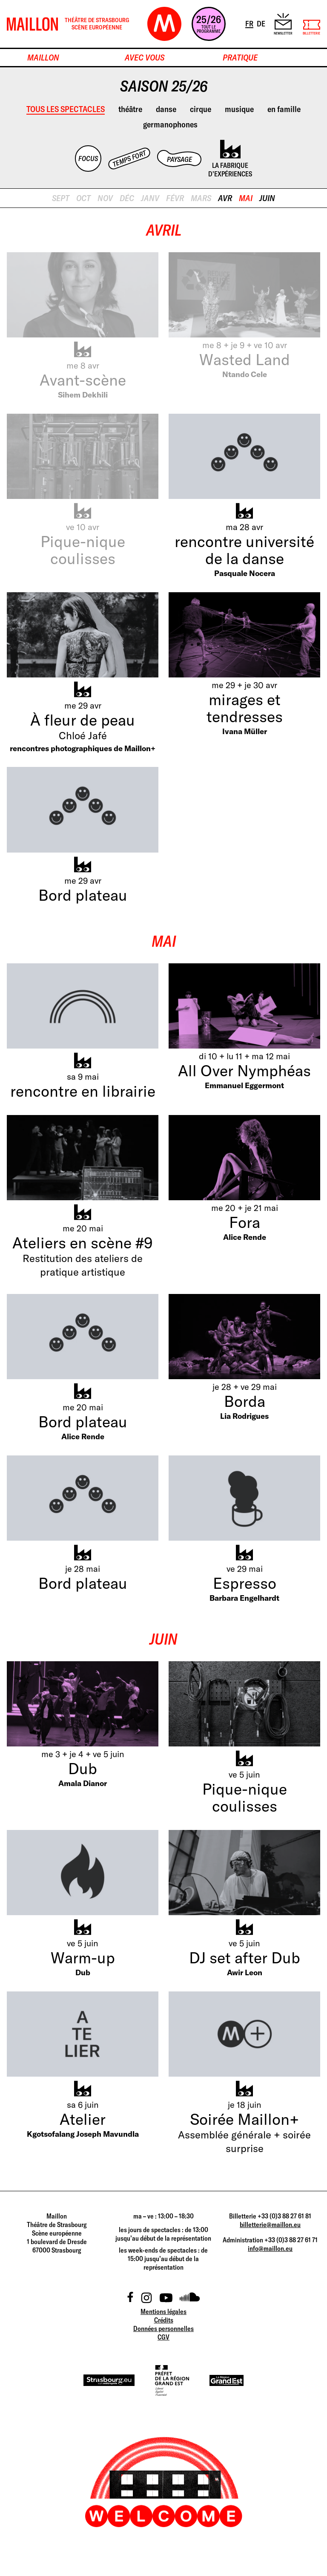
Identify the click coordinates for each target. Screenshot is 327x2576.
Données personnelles (163, 2328)
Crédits (163, 2320)
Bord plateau (82, 895)
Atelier (83, 2119)
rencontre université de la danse (244, 550)
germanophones (170, 124)
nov (105, 198)
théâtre (130, 109)
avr (225, 198)
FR (250, 23)
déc (127, 198)
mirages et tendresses (245, 708)
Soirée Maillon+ (244, 2119)
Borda (244, 1401)
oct (83, 198)
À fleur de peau (82, 719)
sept (60, 198)
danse (166, 109)
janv (150, 198)
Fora (244, 1222)
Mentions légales (163, 2311)
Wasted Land (244, 359)
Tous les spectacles (65, 109)
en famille (284, 109)
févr (175, 198)
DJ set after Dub (244, 1957)
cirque (200, 109)
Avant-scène (83, 379)
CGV (163, 2337)
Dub (82, 1768)
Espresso (244, 1583)
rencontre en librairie (82, 1091)
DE (261, 23)
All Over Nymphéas (244, 1070)
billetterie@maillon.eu (270, 2224)
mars (201, 198)
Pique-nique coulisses (82, 550)
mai (245, 198)
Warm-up (83, 1957)
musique (239, 109)
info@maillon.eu (270, 2248)
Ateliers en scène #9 (82, 1242)
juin (267, 198)
